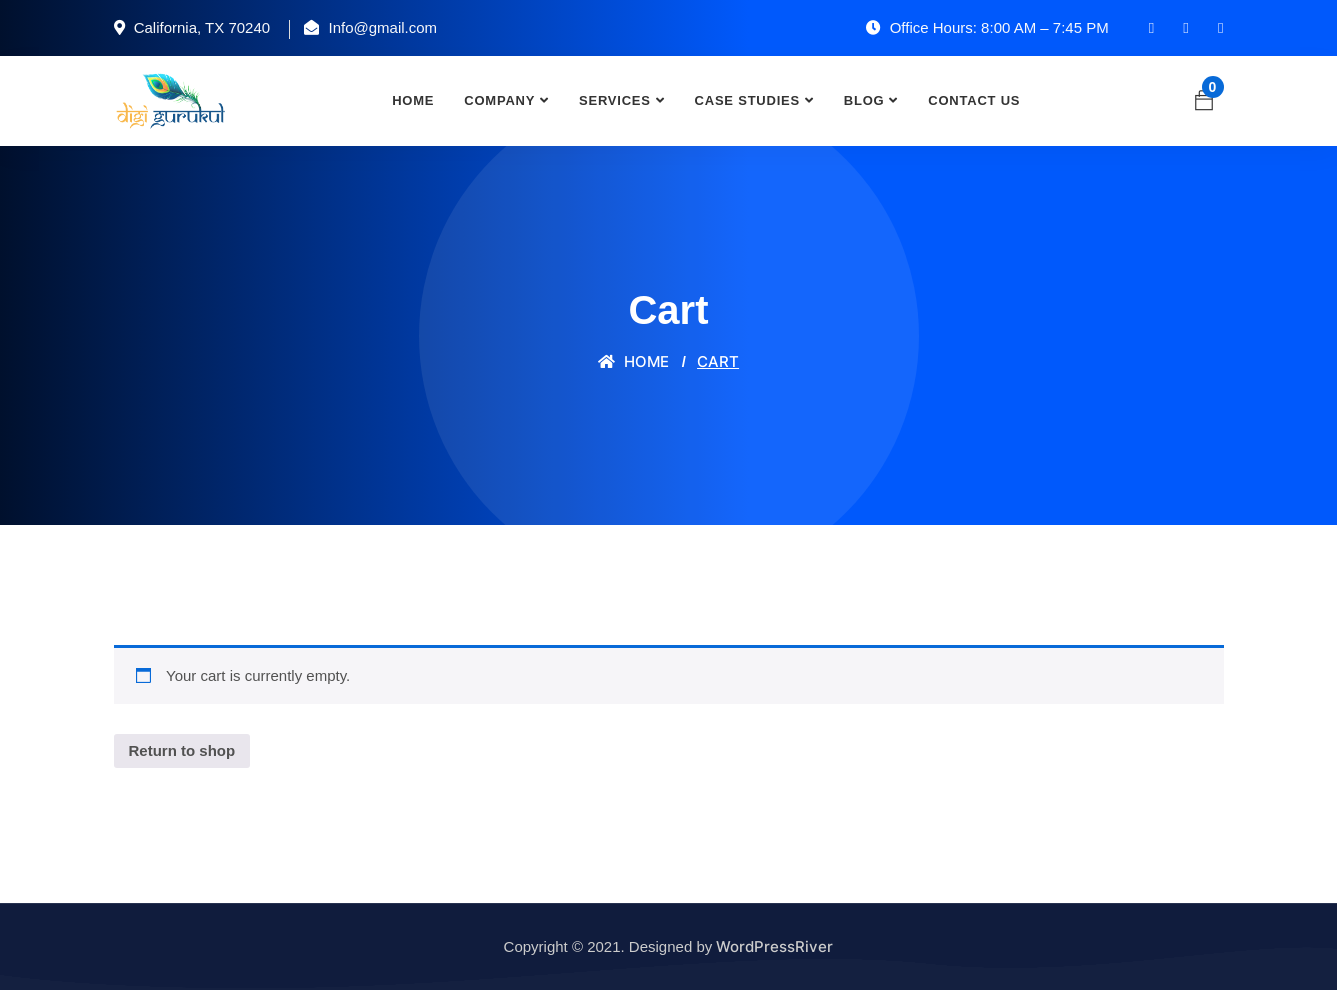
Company (499, 100)
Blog (864, 100)
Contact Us (974, 100)
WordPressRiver (774, 946)
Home (413, 100)
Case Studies (747, 100)
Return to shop (182, 750)
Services (615, 100)
